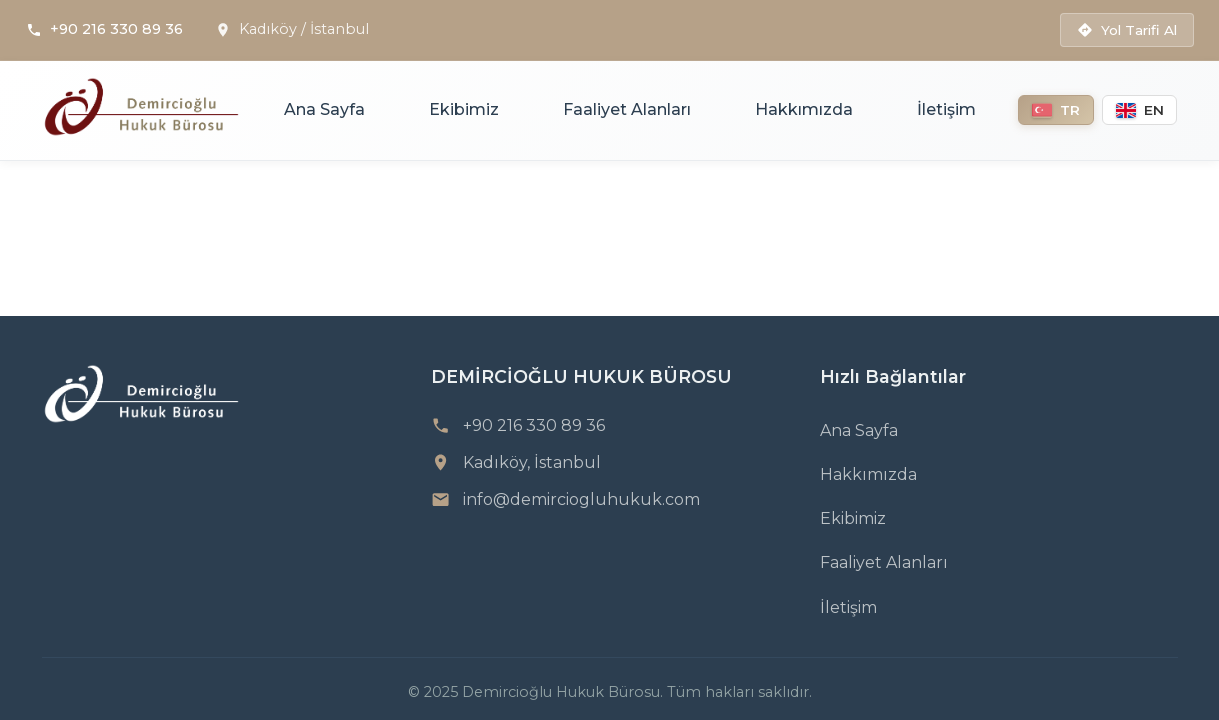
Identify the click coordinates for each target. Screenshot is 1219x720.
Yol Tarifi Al (1127, 30)
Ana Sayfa (324, 109)
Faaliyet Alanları (627, 109)
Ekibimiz (464, 109)
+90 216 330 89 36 (116, 29)
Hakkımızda (804, 109)
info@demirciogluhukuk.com (581, 499)
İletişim (946, 109)
